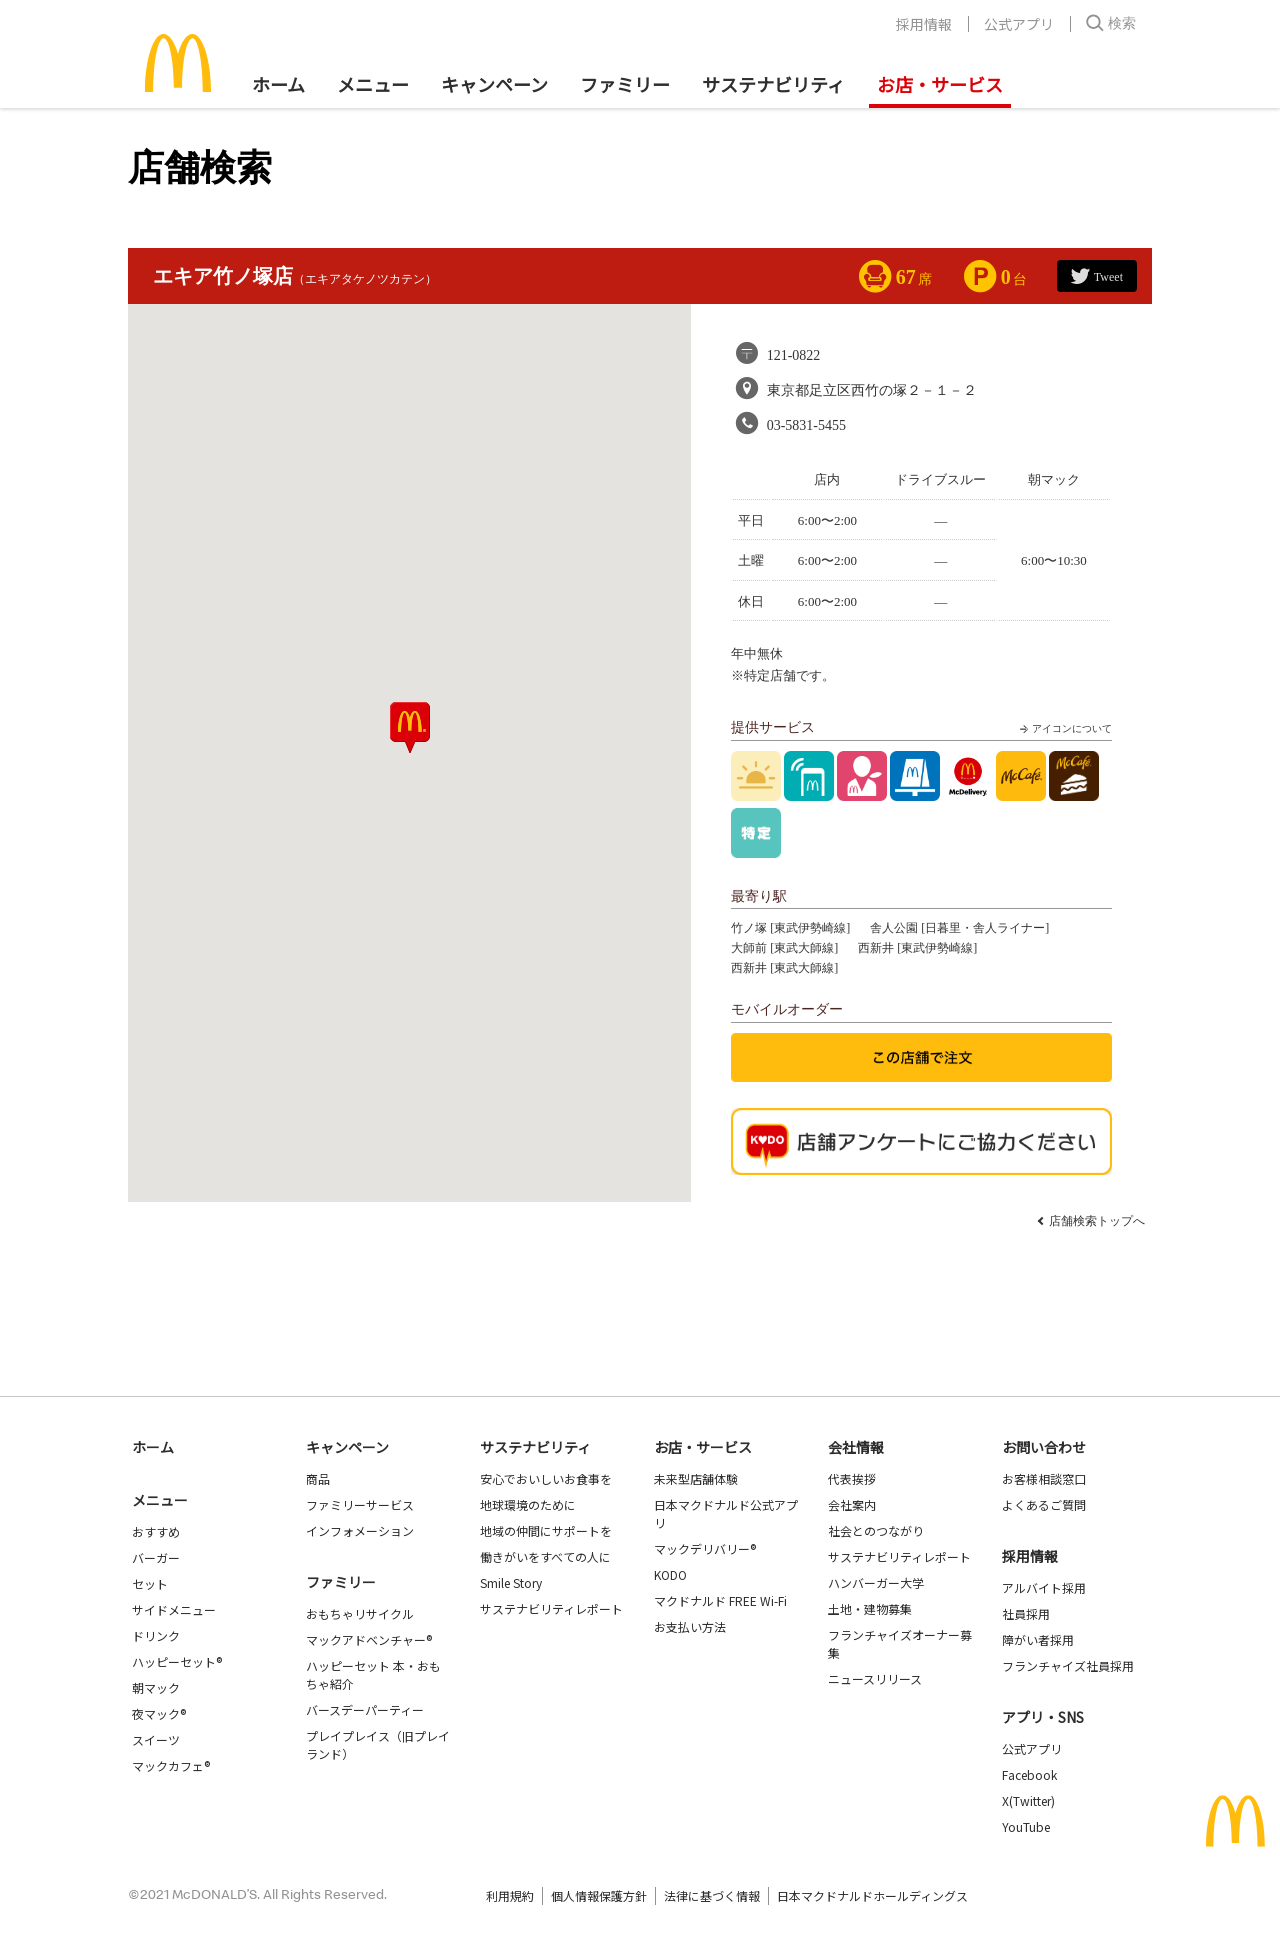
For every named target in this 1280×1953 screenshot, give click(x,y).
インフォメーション (360, 1530)
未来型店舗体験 (696, 1478)
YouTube (1026, 1826)
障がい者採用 (1038, 1639)
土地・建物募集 (870, 1608)
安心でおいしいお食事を (546, 1478)
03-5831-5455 (806, 425)
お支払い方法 (690, 1626)
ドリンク (156, 1635)
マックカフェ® (171, 1765)
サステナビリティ (773, 84)
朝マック (156, 1687)
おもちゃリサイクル (360, 1613)
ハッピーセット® (177, 1661)
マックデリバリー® (705, 1548)
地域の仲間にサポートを (546, 1530)
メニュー (160, 1500)
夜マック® (159, 1713)
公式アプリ (1019, 24)
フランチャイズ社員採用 (1068, 1665)
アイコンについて (1064, 729)
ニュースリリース (875, 1678)
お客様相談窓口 (1044, 1478)
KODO (670, 1574)
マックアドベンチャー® (369, 1639)
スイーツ (156, 1739)
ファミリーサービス (360, 1504)
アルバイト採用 (1044, 1587)
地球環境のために (528, 1504)
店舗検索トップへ (1097, 1221)
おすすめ (156, 1531)
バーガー (156, 1557)
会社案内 (852, 1504)
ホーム (278, 84)
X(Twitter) (1028, 1800)
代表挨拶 (852, 1478)
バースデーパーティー (365, 1709)
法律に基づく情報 (712, 1895)
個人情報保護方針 (599, 1895)
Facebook (1029, 1774)
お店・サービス (940, 84)
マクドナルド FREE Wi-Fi (720, 1600)
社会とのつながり (876, 1530)
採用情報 (924, 24)
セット (150, 1583)
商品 (318, 1478)
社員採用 (1026, 1613)
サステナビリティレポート (551, 1608)
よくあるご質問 (1044, 1504)
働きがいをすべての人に (545, 1556)
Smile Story (511, 1582)
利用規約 (510, 1895)
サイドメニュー (174, 1609)
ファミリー (625, 84)
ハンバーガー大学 (876, 1582)
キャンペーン (494, 84)
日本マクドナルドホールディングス (872, 1895)
